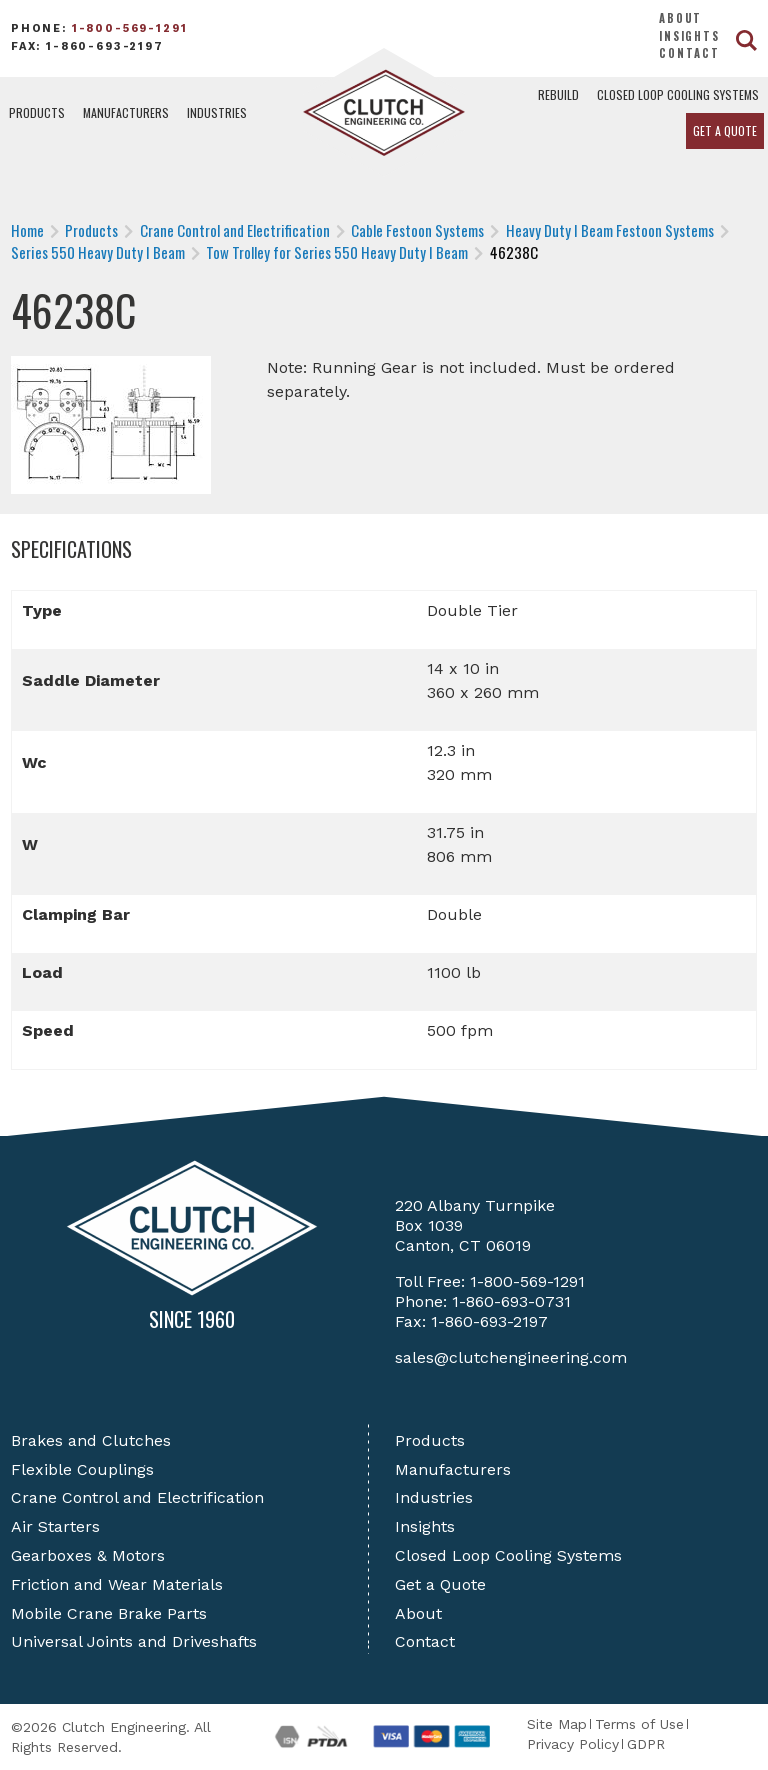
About (680, 18)
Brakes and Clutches (91, 1440)
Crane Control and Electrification (137, 1497)
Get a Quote (725, 130)
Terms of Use (639, 1724)
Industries (217, 112)
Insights (689, 36)
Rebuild (558, 94)
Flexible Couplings (82, 1469)
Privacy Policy (573, 1744)
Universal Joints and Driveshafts (134, 1641)
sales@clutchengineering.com (511, 1357)
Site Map (557, 1724)
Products (37, 112)
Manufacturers (126, 112)
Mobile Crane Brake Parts (109, 1613)
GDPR (646, 1744)
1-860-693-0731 (511, 1301)
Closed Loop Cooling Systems (678, 94)
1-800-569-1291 (130, 28)
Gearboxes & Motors (88, 1555)
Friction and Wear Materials (117, 1584)
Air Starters (55, 1526)
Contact (689, 53)
